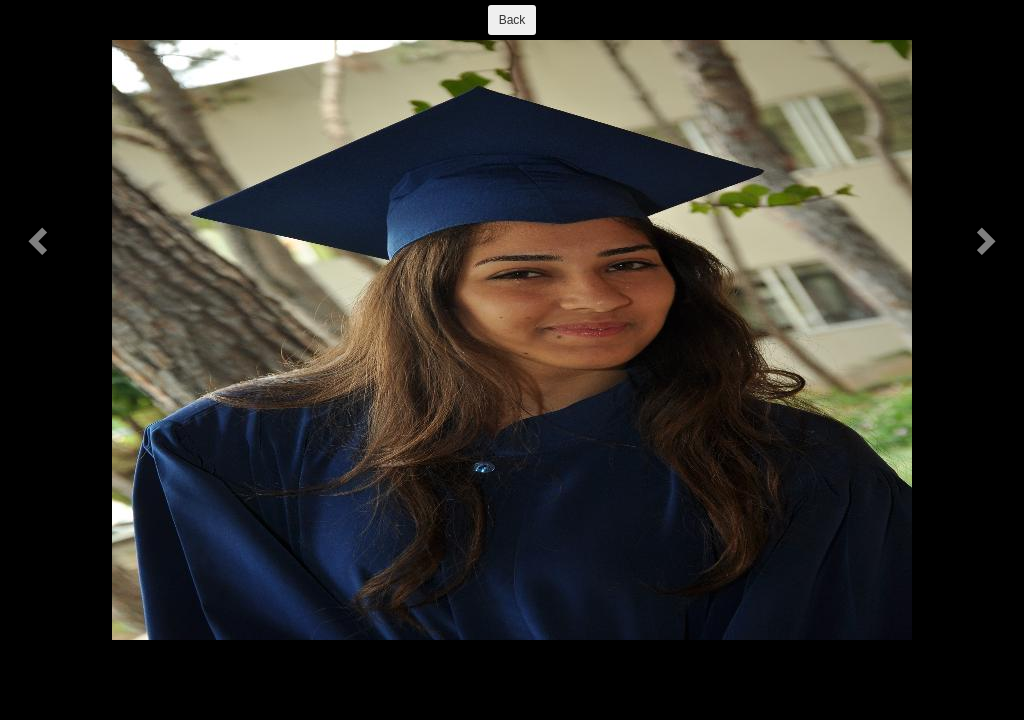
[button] (40, 240)
